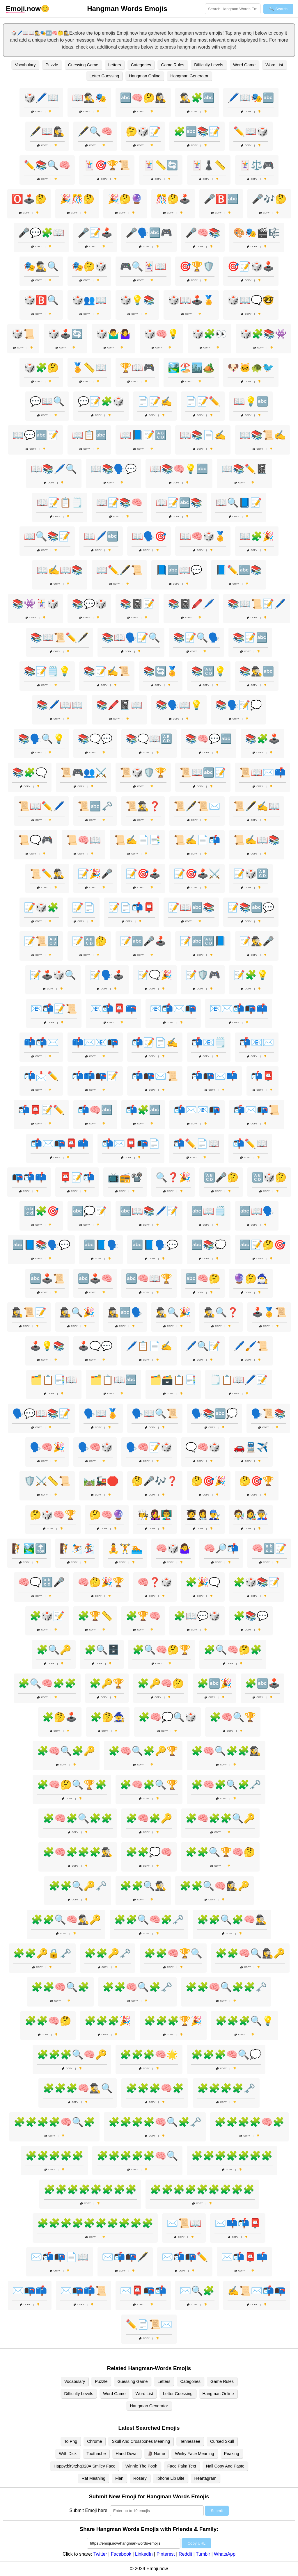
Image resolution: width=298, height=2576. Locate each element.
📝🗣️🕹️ (106, 975)
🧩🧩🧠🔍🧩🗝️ (137, 1987)
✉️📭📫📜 (83, 2290)
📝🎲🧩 (41, 907)
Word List (274, 65)
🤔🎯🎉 (208, 1481)
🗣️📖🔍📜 (155, 1413)
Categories (141, 65)
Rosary (140, 2478)
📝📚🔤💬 (251, 907)
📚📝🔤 (250, 637)
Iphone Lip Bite (171, 2478)
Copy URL (196, 2543)
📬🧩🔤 (143, 1110)
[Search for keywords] (232, 8)
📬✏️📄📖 (196, 1143)
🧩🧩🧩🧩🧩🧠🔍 (137, 2155)
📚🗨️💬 (95, 739)
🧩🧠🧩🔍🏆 (149, 1784)
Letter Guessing (104, 76)
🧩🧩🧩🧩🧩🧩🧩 (232, 2155)
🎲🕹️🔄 (65, 334)
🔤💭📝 (89, 1211)
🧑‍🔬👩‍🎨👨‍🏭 (250, 1514)
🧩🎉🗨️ (202, 1582)
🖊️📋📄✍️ (149, 1346)
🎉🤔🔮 (125, 199)
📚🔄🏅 (160, 671)
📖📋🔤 (89, 435)
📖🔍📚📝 (47, 536)
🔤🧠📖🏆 (149, 1278)
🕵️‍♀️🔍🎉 (77, 1312)
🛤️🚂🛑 (101, 1481)
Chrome (94, 2441)
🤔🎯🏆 (256, 1481)
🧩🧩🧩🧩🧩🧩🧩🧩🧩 (202, 2189)
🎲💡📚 (137, 300)
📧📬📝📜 (54, 1008)
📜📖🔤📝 (203, 772)
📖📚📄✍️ (203, 435)
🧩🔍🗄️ (101, 1649)
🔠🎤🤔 (221, 1177)
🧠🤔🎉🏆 (101, 1582)
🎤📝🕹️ (95, 232)
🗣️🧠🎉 (47, 1447)
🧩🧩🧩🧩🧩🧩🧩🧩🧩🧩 (95, 2223)
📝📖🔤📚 (191, 907)
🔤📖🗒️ (208, 1211)
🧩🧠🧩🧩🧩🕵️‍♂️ (78, 1852)
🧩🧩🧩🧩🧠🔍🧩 (54, 2122)
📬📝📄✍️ (155, 1042)
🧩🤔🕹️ (59, 1717)
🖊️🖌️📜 (250, 1346)
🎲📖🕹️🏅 (191, 300)
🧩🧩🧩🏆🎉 (173, 2021)
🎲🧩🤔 (41, 367)
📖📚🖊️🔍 (54, 469)
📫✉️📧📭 (95, 1042)
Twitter (100, 2554)
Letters (114, 65)
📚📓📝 (137, 604)
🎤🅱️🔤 (221, 199)
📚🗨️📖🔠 (149, 739)
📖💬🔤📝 (35, 435)
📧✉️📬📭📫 (239, 1008)
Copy (36, 111)
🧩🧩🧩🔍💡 (244, 2021)
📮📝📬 (77, 1177)
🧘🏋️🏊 (125, 1548)
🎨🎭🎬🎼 (256, 232)
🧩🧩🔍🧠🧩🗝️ (149, 1919)
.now (23, 9)
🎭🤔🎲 (89, 266)
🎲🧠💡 (161, 334)
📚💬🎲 (89, 604)
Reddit (185, 2554)
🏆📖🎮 (137, 367)
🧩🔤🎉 (214, 1683)
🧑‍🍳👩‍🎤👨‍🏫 (154, 1514)
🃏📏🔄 (160, 165)
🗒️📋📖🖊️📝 (239, 1380)
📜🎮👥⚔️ (83, 772)
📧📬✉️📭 (173, 1008)
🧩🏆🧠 (143, 1616)
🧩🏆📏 (95, 1616)
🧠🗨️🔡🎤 (41, 1582)
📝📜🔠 (41, 941)
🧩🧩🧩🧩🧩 (54, 2155)
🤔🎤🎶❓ (155, 1481)
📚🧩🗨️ (29, 772)
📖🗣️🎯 (149, 536)
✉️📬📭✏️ (185, 2257)
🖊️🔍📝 (202, 1346)
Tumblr (203, 2554)
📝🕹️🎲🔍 (53, 975)
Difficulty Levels (208, 65)
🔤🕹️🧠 (95, 1278)
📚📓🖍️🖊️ (191, 604)
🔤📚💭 (208, 1245)
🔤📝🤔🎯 (262, 1245)
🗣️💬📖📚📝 (41, 1413)
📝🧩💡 (250, 975)
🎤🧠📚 (202, 232)
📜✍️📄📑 (137, 840)
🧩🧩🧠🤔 (48, 2021)
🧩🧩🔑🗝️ (107, 1953)
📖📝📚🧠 (119, 502)
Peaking (231, 2453)
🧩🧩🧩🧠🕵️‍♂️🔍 (78, 2088)
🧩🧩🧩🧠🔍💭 (226, 2054)
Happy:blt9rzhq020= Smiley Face (84, 2466)
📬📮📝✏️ (41, 1110)
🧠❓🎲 (154, 1582)
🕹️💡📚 (47, 1346)
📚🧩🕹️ (262, 739)
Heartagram (205, 2478)
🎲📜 (23, 334)
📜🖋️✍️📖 (256, 806)
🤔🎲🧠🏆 (53, 1514)
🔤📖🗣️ (256, 1211)
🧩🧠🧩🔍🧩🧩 (78, 1818)
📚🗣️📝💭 (238, 705)
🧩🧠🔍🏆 (233, 1717)
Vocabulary (25, 65)
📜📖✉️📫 (262, 772)
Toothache (96, 2453)
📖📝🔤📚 (179, 502)
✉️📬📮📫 (244, 2257)
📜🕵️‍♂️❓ (143, 806)
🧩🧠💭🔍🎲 (167, 1717)
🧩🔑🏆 (106, 1683)
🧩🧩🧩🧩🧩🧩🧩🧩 (90, 2189)
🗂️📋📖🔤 (113, 1380)
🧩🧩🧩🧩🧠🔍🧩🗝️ (154, 2122)
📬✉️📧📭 (197, 1110)
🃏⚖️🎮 (256, 165)
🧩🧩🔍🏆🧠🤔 (220, 1852)
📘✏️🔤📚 (238, 570)
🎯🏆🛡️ (197, 266)
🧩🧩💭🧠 (149, 1852)
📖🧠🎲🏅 (203, 536)
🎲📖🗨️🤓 (251, 300)
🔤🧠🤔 (202, 1278)
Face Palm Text (181, 2466)
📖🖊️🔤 (101, 536)
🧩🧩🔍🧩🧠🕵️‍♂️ (232, 1919)
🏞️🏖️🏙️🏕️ (191, 367)
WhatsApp (224, 2554)
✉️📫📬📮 (237, 2223)
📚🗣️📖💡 (179, 705)
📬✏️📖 (250, 1143)
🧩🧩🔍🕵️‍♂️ (143, 1886)
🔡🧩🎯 (41, 1211)
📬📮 (262, 1076)
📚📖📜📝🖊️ (257, 604)
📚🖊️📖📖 (59, 705)
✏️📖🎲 (250, 131)
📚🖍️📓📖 (119, 705)
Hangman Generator (189, 76)
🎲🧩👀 (209, 334)
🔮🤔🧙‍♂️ (250, 1278)
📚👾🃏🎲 (35, 604)
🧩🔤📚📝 (197, 131)
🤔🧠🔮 (106, 1514)
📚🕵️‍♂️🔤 (256, 671)
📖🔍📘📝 (238, 502)
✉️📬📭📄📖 (60, 2257)
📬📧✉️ (256, 1042)
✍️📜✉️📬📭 (257, 2290)
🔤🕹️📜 (47, 1278)
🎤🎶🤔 (269, 199)
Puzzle (51, 65)
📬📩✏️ (41, 1076)
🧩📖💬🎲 (197, 1616)
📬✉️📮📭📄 (131, 1143)
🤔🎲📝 (143, 131)
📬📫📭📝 (95, 1076)
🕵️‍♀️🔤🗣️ (125, 1312)
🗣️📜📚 (268, 1413)
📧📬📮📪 (113, 1008)
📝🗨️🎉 (154, 975)
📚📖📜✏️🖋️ (60, 637)
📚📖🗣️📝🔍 (131, 637)
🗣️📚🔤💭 (214, 1413)
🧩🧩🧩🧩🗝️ (226, 2088)
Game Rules (172, 65)
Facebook (121, 2554)
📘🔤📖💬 (179, 570)
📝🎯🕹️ (143, 873)
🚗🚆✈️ (250, 1447)
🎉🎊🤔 (77, 199)
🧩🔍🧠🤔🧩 (233, 1649)
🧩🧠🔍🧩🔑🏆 (143, 1751)
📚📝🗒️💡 (47, 671)
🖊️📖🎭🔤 (251, 97)
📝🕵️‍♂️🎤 (256, 941)
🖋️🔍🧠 (95, 131)
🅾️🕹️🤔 (29, 199)
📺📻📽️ (125, 1177)
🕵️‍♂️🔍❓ (221, 1312)
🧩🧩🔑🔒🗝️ (42, 1953)
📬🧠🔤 (95, 1110)
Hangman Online (144, 76)
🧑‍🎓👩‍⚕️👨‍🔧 (202, 1514)
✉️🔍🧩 (197, 2290)
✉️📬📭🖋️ (125, 2257)
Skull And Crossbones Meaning (141, 2441)
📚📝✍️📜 (107, 671)
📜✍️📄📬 (197, 840)
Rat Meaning (93, 2478)
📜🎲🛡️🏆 (143, 772)
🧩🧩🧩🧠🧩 (155, 2088)
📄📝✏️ (202, 401)
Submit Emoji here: (89, 2510)
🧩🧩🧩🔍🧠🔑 (72, 2054)
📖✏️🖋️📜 (119, 570)
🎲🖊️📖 (41, 97)
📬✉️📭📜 (256, 1110)
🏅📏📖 (89, 367)
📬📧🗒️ (208, 1042)
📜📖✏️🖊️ (41, 806)
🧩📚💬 (250, 1616)
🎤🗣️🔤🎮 (149, 232)
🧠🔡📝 (269, 1548)
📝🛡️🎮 (202, 975)
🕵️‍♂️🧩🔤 (197, 97)
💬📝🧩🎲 (101, 401)
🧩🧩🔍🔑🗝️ (78, 1886)
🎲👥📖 (89, 300)
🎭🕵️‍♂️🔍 (41, 266)
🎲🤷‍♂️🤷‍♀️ (113, 334)
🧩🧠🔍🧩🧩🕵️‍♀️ (226, 1751)
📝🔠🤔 (89, 941)
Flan (119, 2478)
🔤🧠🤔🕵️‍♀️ (143, 97)
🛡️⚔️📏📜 (47, 1481)
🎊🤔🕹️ (173, 199)
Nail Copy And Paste (225, 2466)
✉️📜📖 (183, 2223)
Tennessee (190, 2441)
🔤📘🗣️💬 (155, 1245)
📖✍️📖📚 (59, 570)
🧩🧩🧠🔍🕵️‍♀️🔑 (250, 1953)
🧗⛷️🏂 (77, 1548)
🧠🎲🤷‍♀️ (173, 1548)
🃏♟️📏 (208, 165)
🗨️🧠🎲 (202, 1447)
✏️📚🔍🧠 (47, 165)
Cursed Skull (222, 2441)
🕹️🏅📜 (269, 1312)
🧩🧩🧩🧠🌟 (149, 2054)
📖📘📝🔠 (143, 435)
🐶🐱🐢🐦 (251, 367)
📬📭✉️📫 (214, 1076)
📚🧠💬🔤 (208, 739)
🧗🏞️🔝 (29, 1548)
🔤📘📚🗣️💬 (41, 1245)
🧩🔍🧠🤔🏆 (161, 1649)
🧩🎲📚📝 (256, 1582)
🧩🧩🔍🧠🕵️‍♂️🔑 (66, 1919)
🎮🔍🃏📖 (143, 266)
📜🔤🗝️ (95, 806)
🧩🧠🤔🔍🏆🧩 (72, 1784)
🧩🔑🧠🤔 (160, 1683)
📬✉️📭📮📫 (60, 1143)
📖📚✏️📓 (244, 469)
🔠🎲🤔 (269, 1177)
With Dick (68, 2453)
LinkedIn (144, 2554)
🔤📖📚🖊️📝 (149, 1211)
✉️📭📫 (29, 2290)
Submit (217, 2511)
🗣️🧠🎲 (95, 1447)
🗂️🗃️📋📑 (173, 1380)
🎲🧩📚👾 (263, 334)
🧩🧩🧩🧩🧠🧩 (249, 2122)
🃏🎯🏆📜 (107, 165)
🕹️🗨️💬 (95, 1346)
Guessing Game (83, 65)
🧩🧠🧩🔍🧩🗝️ (226, 1784)
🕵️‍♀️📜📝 (29, 1312)
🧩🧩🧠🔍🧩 (60, 1987)
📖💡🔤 (250, 401)
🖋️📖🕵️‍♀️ (47, 131)
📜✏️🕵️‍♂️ (47, 873)
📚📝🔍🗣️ (196, 637)
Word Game (244, 65)
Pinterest (166, 2554)
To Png (70, 2441)
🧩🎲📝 (47, 1616)
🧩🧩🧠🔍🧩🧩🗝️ (226, 1987)
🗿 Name (156, 2453)
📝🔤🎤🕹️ (143, 941)
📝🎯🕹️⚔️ (197, 873)
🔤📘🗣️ (101, 1245)
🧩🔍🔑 (53, 1649)
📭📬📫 (29, 1177)
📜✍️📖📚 (256, 840)
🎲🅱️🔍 (41, 300)
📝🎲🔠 (250, 873)
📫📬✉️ (41, 1042)
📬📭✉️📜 (155, 1076)
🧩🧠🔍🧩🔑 (66, 1751)
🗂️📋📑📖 (54, 1380)
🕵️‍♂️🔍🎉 (173, 1312)
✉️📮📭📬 (143, 2290)
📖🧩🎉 (256, 536)
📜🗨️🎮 (35, 840)
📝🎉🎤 (95, 873)
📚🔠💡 (208, 671)
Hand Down (127, 2453)
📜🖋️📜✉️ (197, 806)
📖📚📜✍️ (262, 435)
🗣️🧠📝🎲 (149, 1447)
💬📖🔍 (47, 401)
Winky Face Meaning (194, 2453)
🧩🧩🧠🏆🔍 (173, 1953)
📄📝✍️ (154, 401)
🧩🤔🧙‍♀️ (107, 1717)
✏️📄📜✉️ (149, 2324)
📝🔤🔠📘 (203, 941)
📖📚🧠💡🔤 (179, 469)
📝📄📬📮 (131, 907)
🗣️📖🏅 (101, 1413)
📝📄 (83, 907)
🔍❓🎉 (173, 1177)
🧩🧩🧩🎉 (107, 2021)
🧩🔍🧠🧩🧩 (47, 1683)
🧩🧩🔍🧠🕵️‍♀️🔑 (214, 1886)
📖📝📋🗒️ (59, 502)
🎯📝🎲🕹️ (251, 266)
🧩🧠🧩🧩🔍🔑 (220, 1818)
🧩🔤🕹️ (262, 1683)
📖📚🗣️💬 (113, 469)
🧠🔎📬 (221, 1548)
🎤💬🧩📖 (41, 232)
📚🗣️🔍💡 (41, 739)
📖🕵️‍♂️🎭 (89, 97)
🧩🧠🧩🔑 (149, 1818)
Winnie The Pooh (141, 2466)
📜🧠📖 (83, 840)
